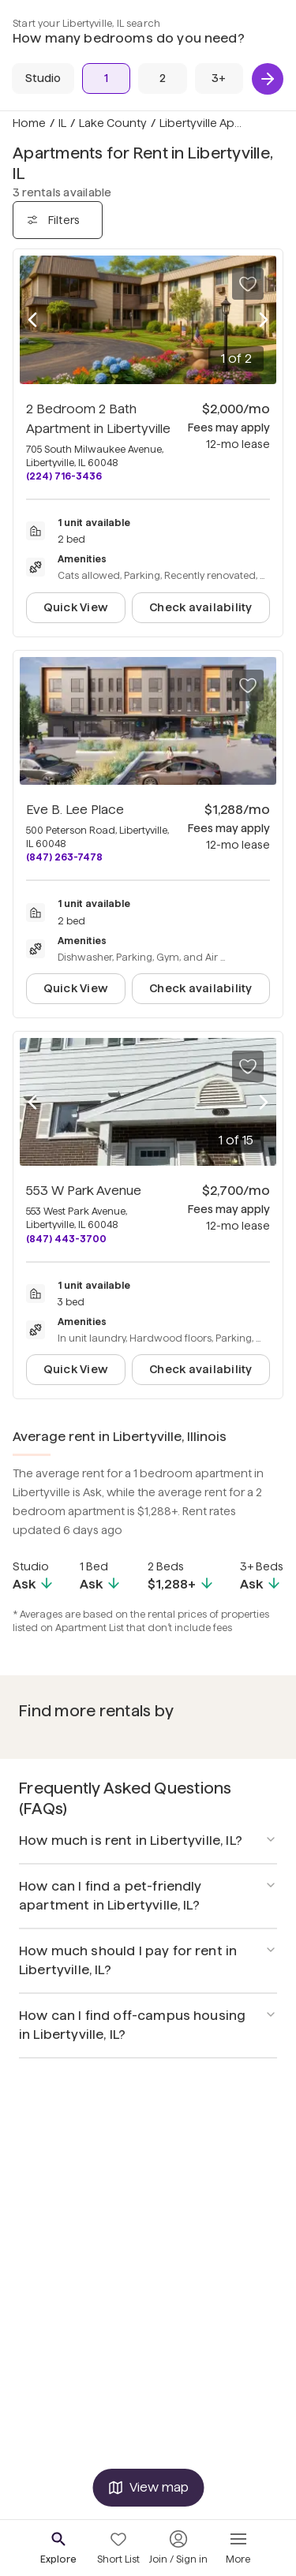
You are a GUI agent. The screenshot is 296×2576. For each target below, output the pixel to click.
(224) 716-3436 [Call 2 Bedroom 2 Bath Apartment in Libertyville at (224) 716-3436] (64, 476)
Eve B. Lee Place (75, 809)
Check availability (200, 607)
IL (62, 123)
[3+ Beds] (219, 78)
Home (29, 123)
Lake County (113, 123)
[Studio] (43, 78)
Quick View (75, 607)
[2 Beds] (162, 78)
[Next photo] (263, 320)
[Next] (267, 79)
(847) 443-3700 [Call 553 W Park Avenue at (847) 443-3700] (66, 1239)
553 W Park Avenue (83, 1190)
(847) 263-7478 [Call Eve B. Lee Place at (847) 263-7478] (64, 857)
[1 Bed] (106, 78)
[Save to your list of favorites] (248, 284)
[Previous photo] (32, 320)
